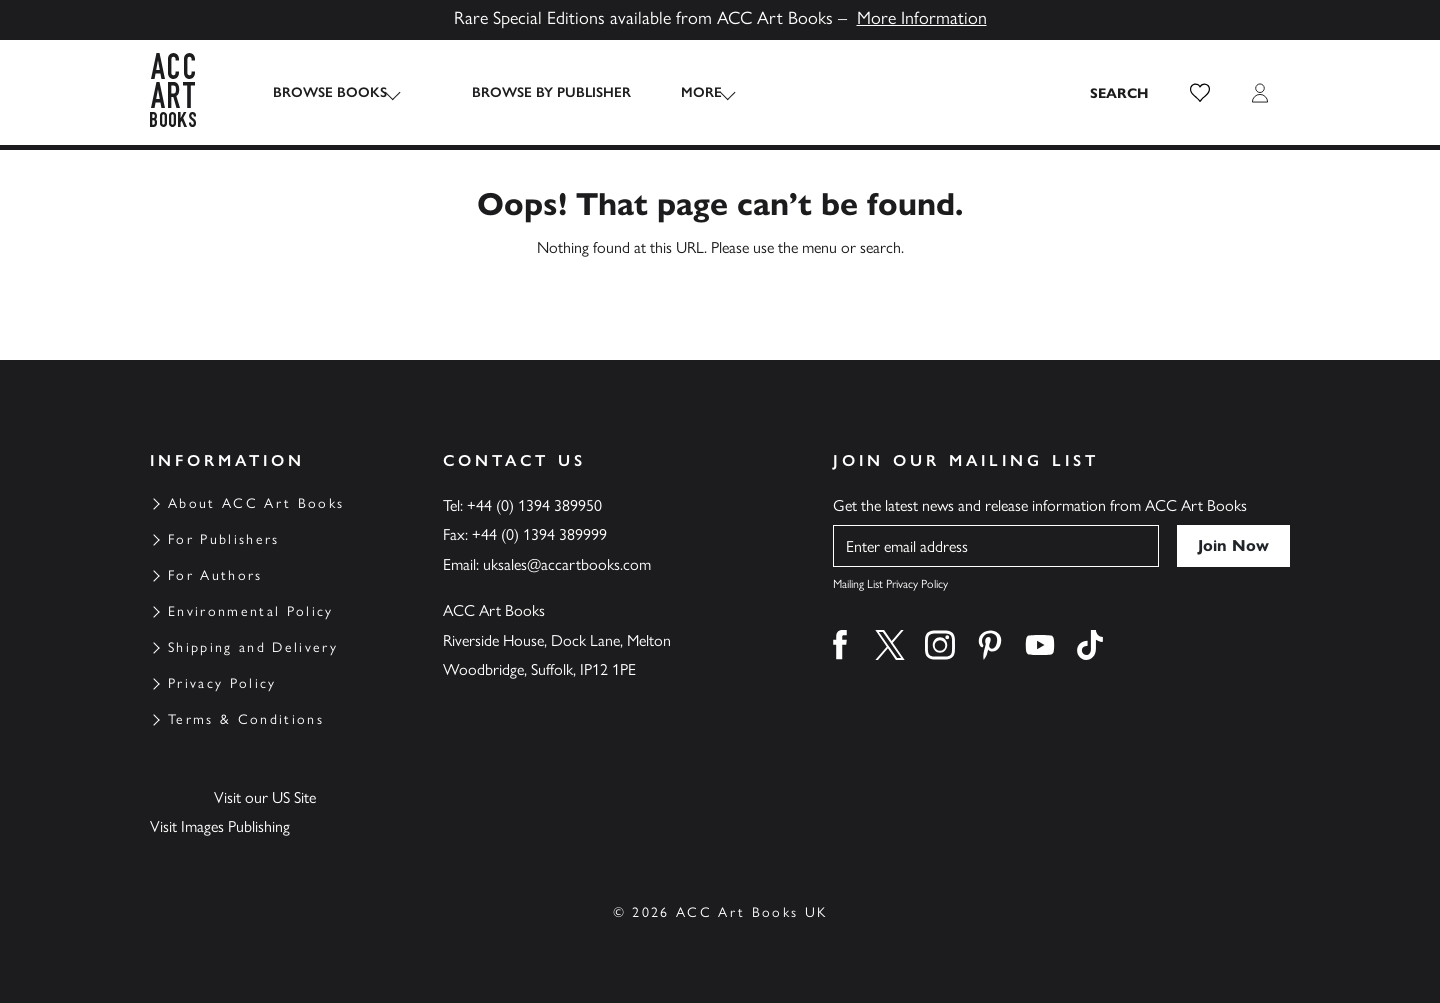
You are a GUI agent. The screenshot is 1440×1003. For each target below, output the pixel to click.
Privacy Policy (222, 683)
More (681, 92)
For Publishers (224, 539)
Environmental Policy (251, 611)
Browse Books (330, 92)
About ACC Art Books (256, 503)
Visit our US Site (265, 797)
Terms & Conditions (246, 719)
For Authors (215, 575)
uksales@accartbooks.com (567, 564)
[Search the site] (1120, 93)
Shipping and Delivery (253, 647)
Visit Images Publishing (220, 826)
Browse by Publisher (531, 92)
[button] (1200, 93)
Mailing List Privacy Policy (890, 584)
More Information (922, 18)
